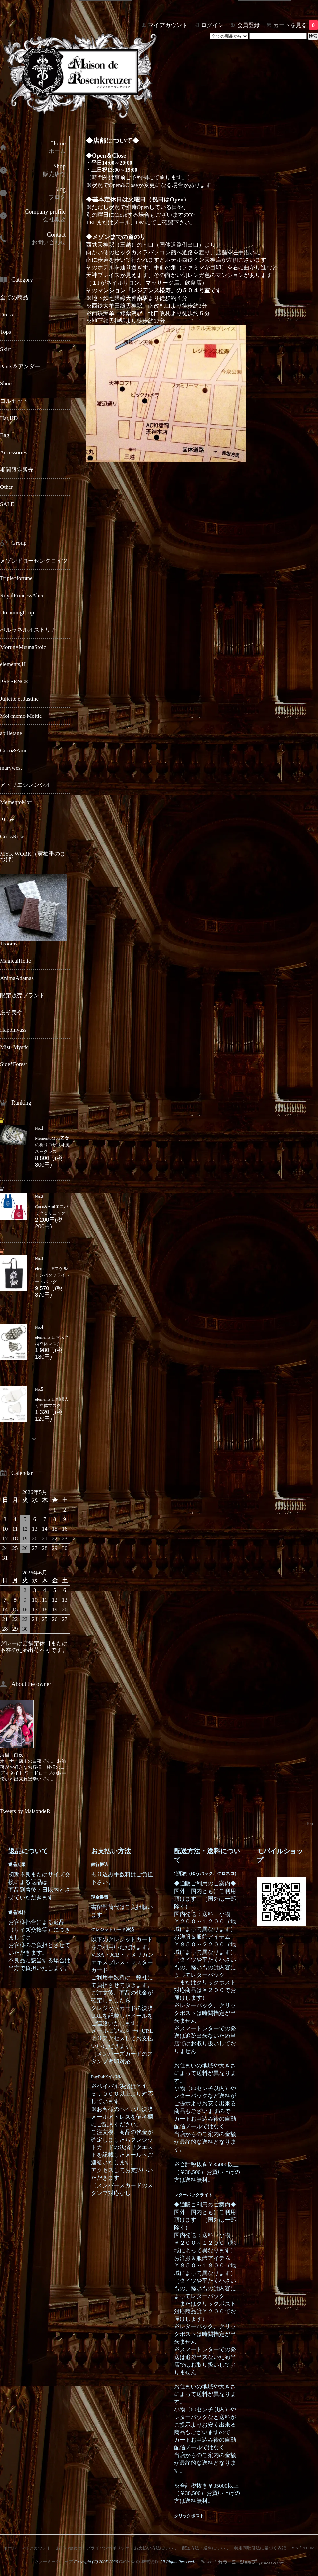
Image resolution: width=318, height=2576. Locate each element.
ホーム (9, 2548)
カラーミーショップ (53, 2561)
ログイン (212, 25)
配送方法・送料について (205, 2548)
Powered (242, 2561)
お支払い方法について (155, 2548)
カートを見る (295, 25)
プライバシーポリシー (108, 2548)
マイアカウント (167, 25)
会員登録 (248, 25)
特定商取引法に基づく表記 (260, 2548)
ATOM (308, 2548)
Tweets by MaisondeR (25, 1811)
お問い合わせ (69, 2548)
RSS (294, 2548)
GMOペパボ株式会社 (139, 2561)
